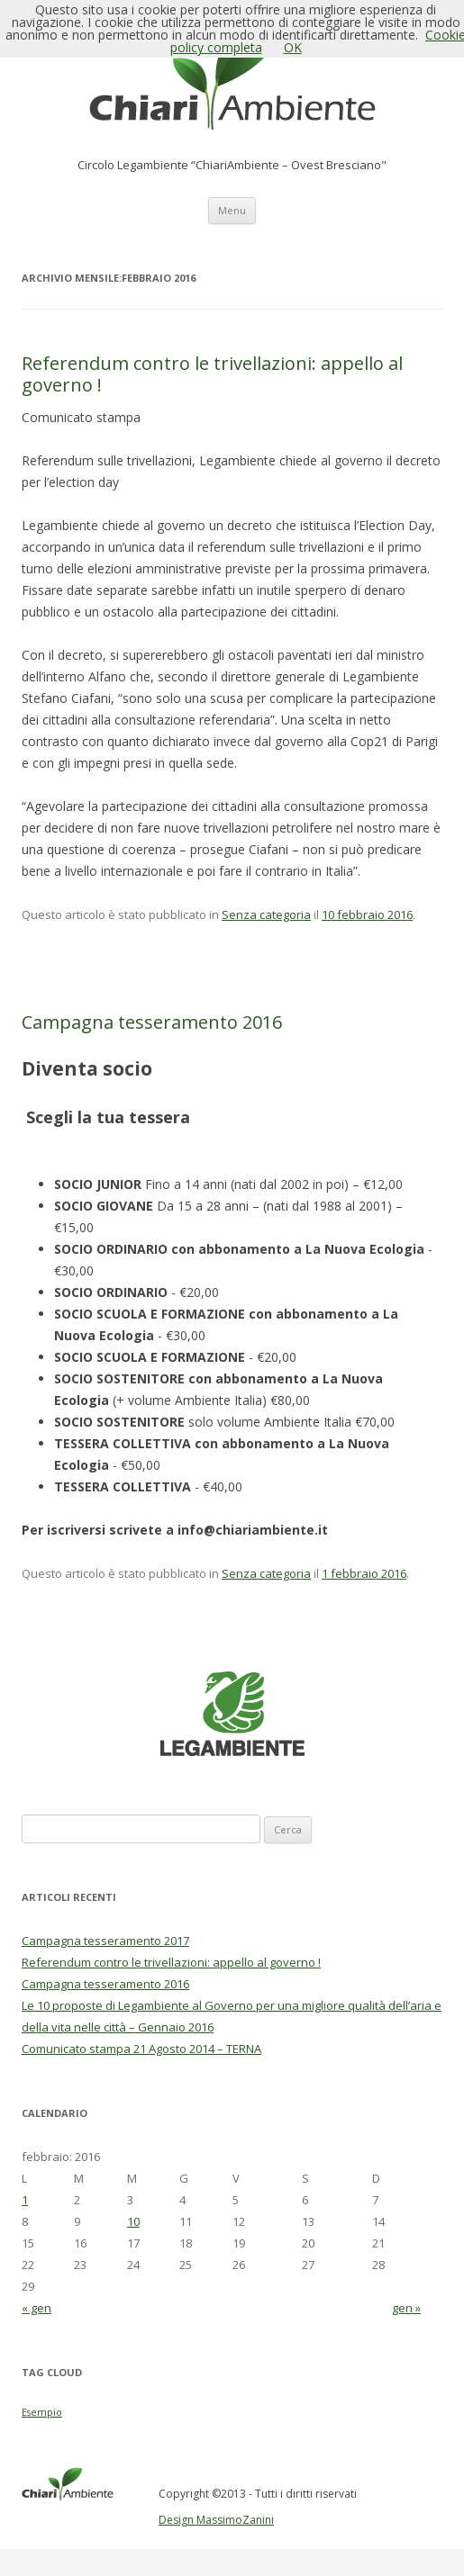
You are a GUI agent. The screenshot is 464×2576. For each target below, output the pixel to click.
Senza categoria (266, 914)
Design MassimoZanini (216, 2519)
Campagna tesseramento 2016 (152, 1022)
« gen (36, 2308)
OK (293, 47)
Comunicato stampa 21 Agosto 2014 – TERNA (141, 2048)
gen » (406, 2308)
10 (133, 2221)
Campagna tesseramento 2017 (105, 1940)
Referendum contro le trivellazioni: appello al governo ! (212, 374)
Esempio (42, 2412)
